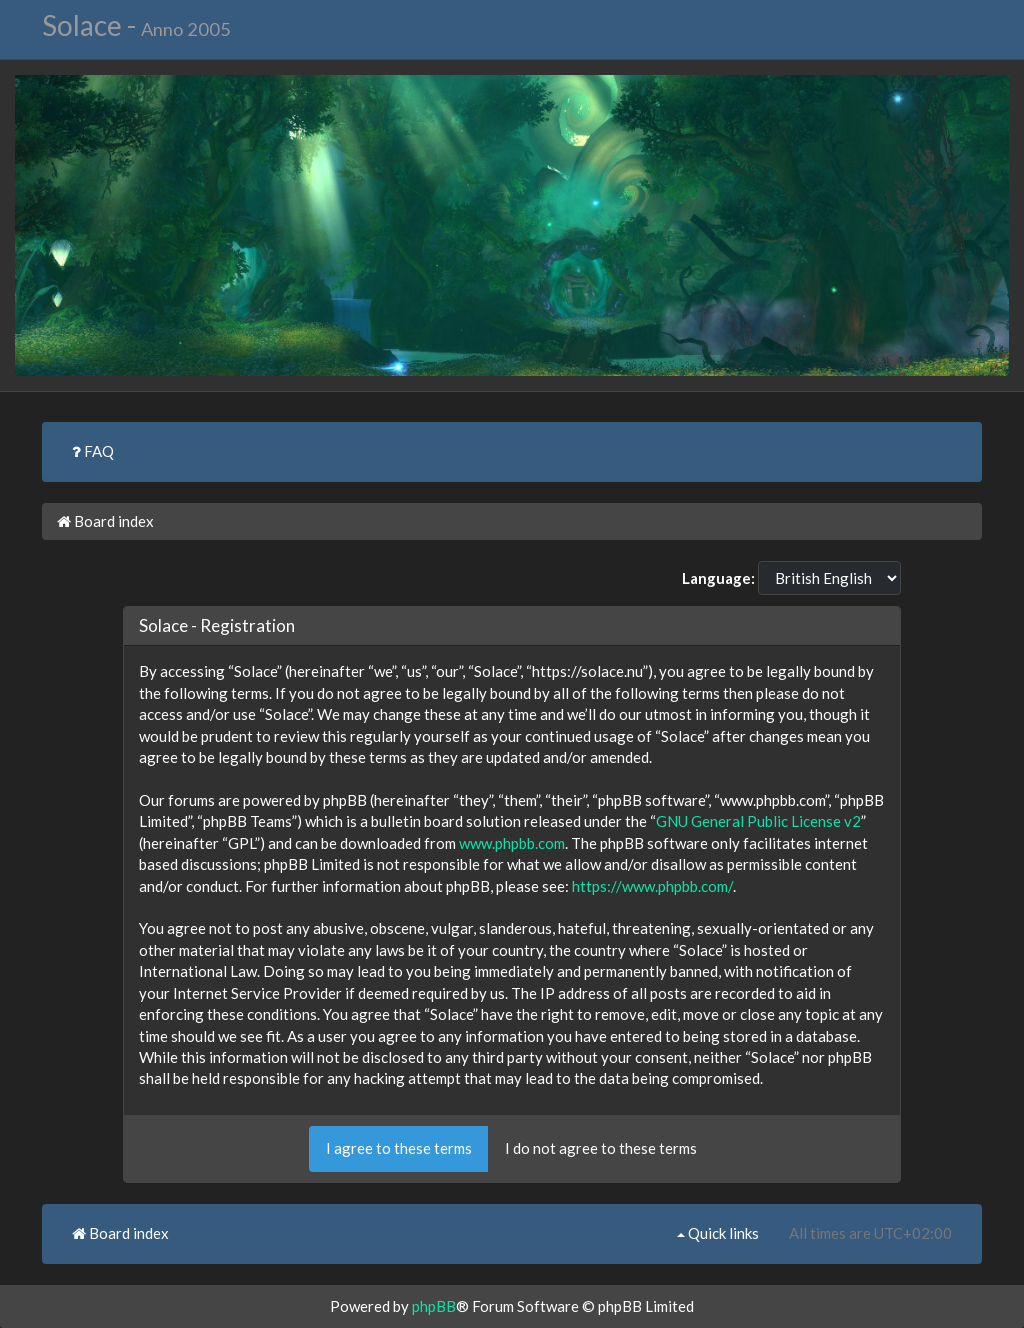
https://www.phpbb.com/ (652, 886)
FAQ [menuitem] (93, 451)
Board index (105, 521)
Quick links (718, 1233)
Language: (718, 578)
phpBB (434, 1306)
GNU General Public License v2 (758, 821)
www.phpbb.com (512, 843)
